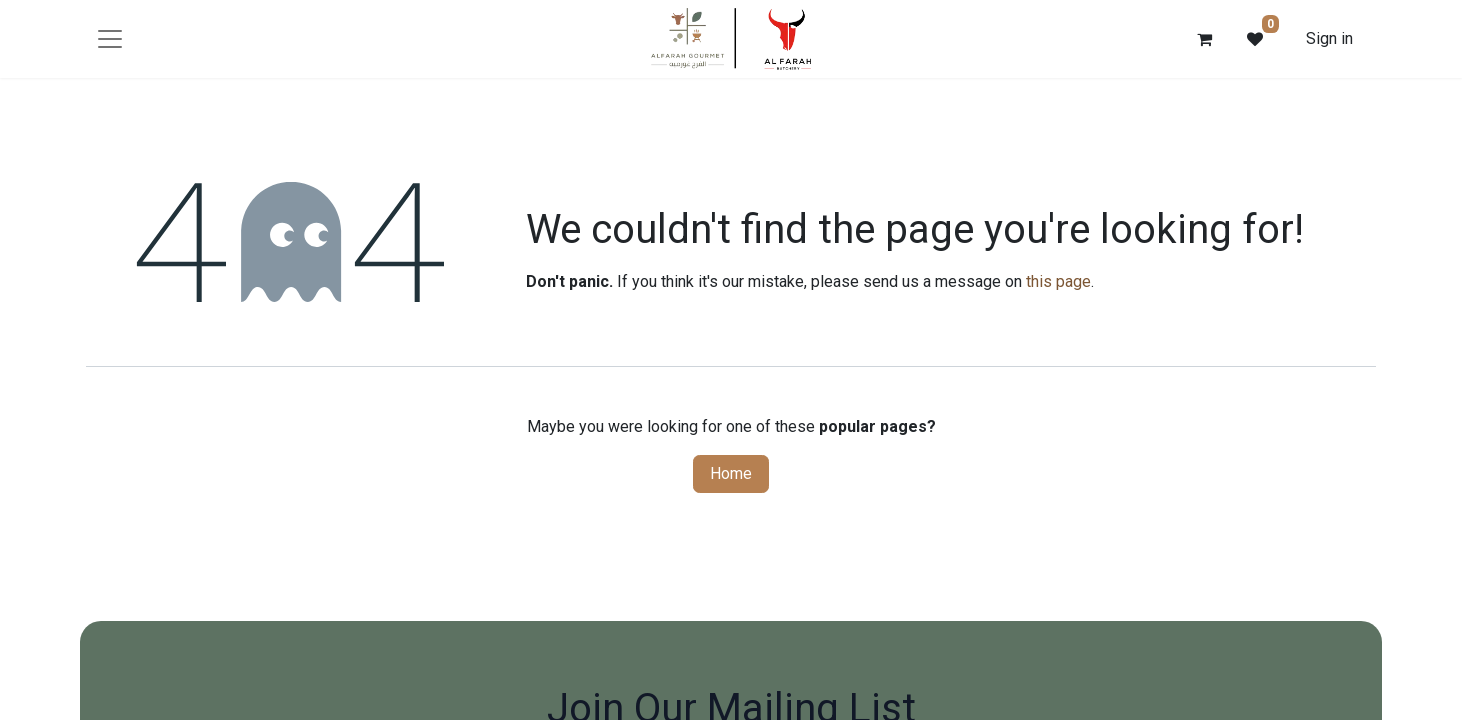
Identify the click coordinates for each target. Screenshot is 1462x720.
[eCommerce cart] (1205, 39)
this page (1058, 281)
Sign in (1329, 38)
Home (731, 473)
